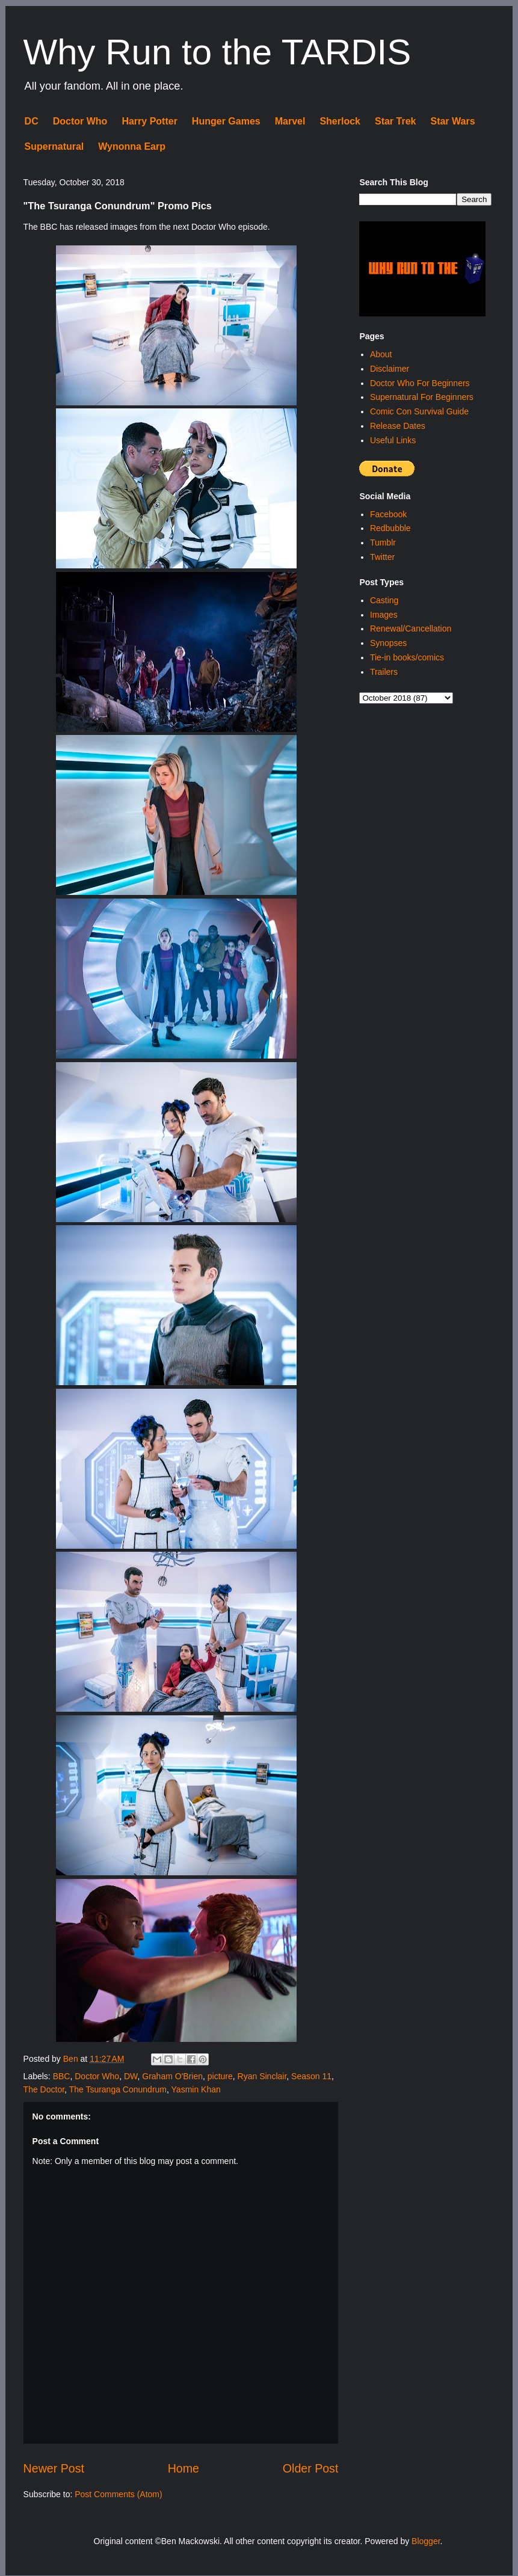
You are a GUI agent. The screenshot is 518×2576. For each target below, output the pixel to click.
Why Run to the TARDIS (217, 52)
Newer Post (53, 2468)
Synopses (388, 643)
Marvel (290, 121)
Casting (384, 600)
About (381, 354)
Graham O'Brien (172, 2076)
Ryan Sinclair (262, 2076)
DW (131, 2076)
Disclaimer (389, 368)
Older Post (311, 2468)
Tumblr (383, 542)
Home (183, 2468)
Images (384, 614)
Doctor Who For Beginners (420, 383)
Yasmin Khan (196, 2089)
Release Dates (397, 426)
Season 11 (311, 2076)
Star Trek (395, 121)
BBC (61, 2076)
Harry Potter (149, 121)
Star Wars (452, 121)
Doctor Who (80, 121)
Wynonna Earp (131, 146)
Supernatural (54, 146)
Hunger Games (226, 121)
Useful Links (393, 440)
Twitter (382, 557)
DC (32, 121)
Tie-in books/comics (407, 657)
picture (220, 2076)
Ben (72, 2059)
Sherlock (339, 121)
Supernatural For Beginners (421, 397)
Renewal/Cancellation (410, 628)
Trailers (384, 672)
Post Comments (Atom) (118, 2494)
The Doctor (43, 2089)
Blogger (426, 2541)
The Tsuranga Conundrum (118, 2089)
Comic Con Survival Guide (419, 411)
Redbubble (390, 528)
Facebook (388, 514)
